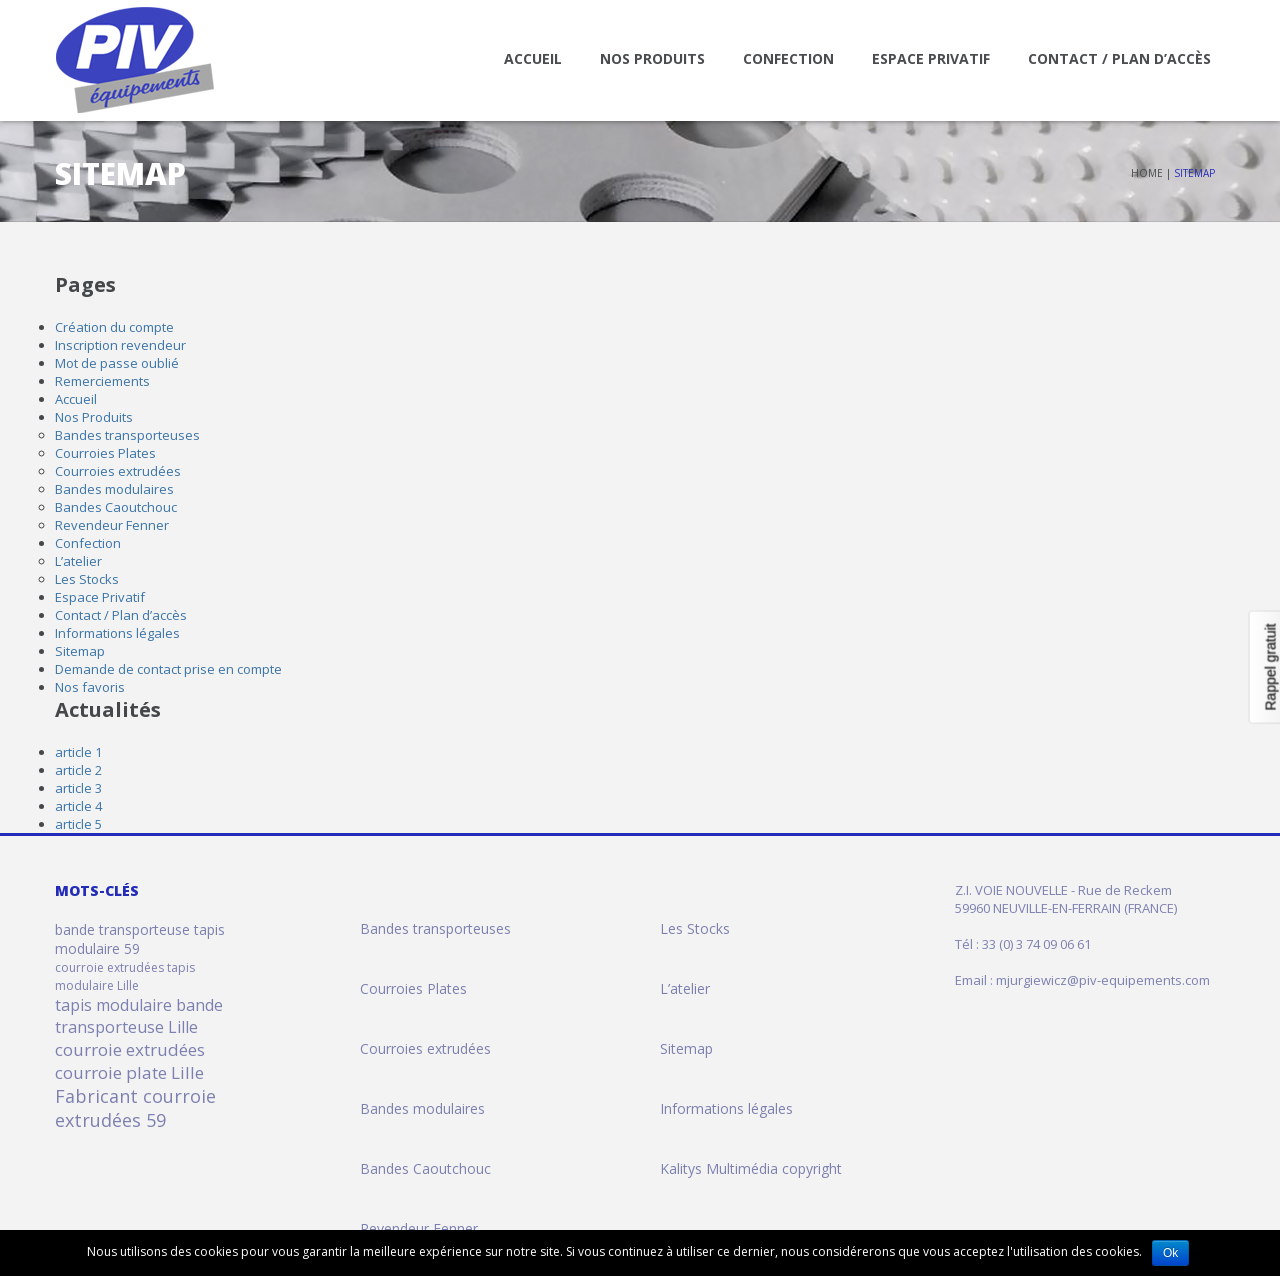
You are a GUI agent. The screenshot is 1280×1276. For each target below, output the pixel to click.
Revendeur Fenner (112, 525)
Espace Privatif (931, 58)
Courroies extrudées (118, 471)
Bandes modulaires (114, 489)
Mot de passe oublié (117, 363)
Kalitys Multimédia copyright (751, 1168)
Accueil (533, 58)
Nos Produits (652, 58)
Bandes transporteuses (127, 435)
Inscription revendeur (120, 345)
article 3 (78, 788)
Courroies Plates (105, 453)
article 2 (78, 770)
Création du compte (114, 327)
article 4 (78, 806)
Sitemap (80, 651)
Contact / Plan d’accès (1119, 58)
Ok (1170, 1253)
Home (1147, 173)
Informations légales (117, 633)
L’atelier (78, 561)
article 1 (78, 752)
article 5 (78, 824)
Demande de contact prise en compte (168, 669)
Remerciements (102, 381)
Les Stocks (87, 579)
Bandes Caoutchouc (116, 507)
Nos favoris (90, 687)
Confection (788, 58)
